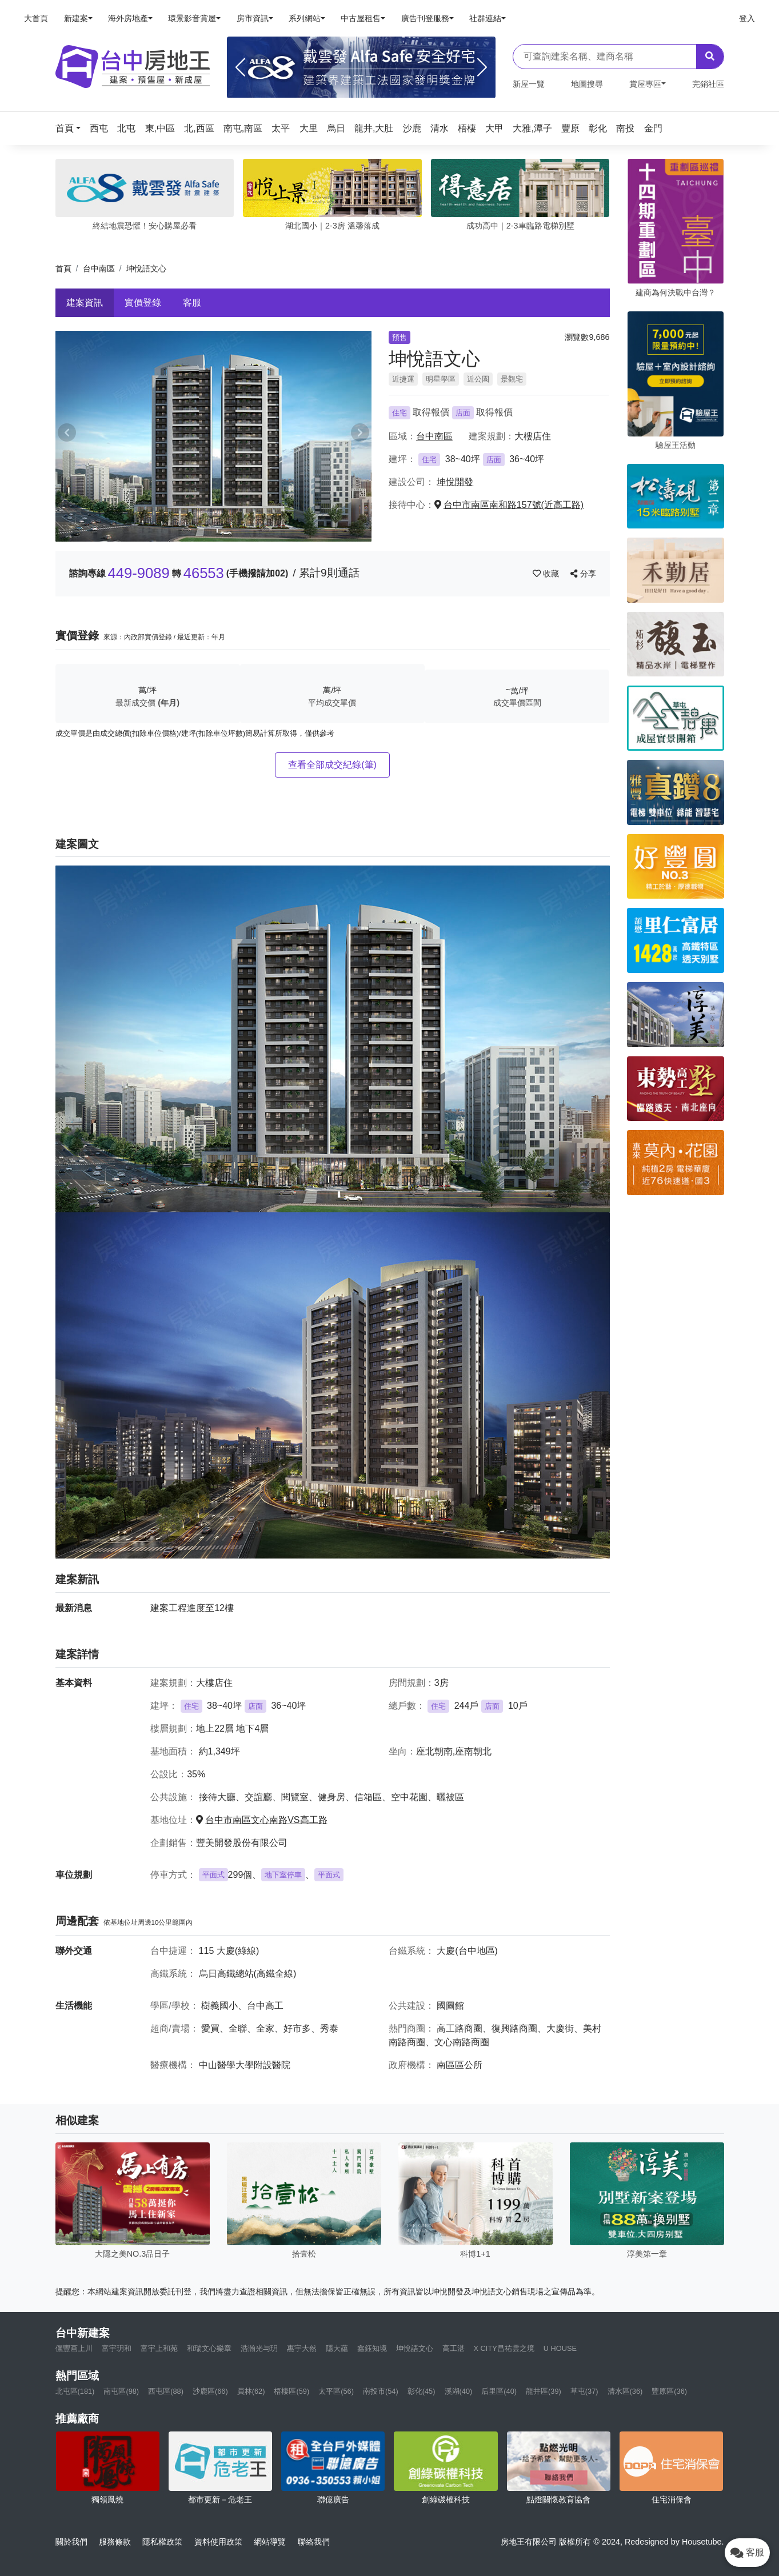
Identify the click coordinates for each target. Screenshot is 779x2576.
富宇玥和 (116, 2348)
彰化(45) (422, 2391)
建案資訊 (84, 302)
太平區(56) (336, 2391)
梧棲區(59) (291, 2391)
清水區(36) (625, 2391)
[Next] (482, 67)
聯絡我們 (314, 2541)
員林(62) (251, 2391)
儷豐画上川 (74, 2348)
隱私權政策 (162, 2541)
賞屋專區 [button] (645, 84)
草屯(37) (584, 2391)
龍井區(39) (543, 2391)
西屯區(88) (165, 2391)
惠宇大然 (302, 2348)
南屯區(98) (121, 2391)
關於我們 (71, 2541)
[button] (71, 128)
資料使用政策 (218, 2541)
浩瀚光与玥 (259, 2348)
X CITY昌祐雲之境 (504, 2348)
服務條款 (115, 2541)
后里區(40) (499, 2391)
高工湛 (453, 2348)
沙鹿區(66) (210, 2391)
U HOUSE (560, 2348)
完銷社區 (708, 84)
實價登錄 (143, 302)
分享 (583, 573)
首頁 (63, 268)
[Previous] (240, 67)
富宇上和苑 (159, 2348)
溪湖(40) (459, 2391)
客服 (192, 302)
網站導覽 (270, 2541)
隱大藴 (337, 2348)
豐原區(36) (669, 2391)
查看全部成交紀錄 (332, 765)
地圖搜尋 (587, 84)
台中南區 (99, 268)
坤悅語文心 (414, 2348)
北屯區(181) (75, 2391)
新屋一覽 (529, 84)
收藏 (547, 573)
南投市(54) (380, 2391)
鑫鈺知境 (372, 2348)
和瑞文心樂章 (209, 2348)
